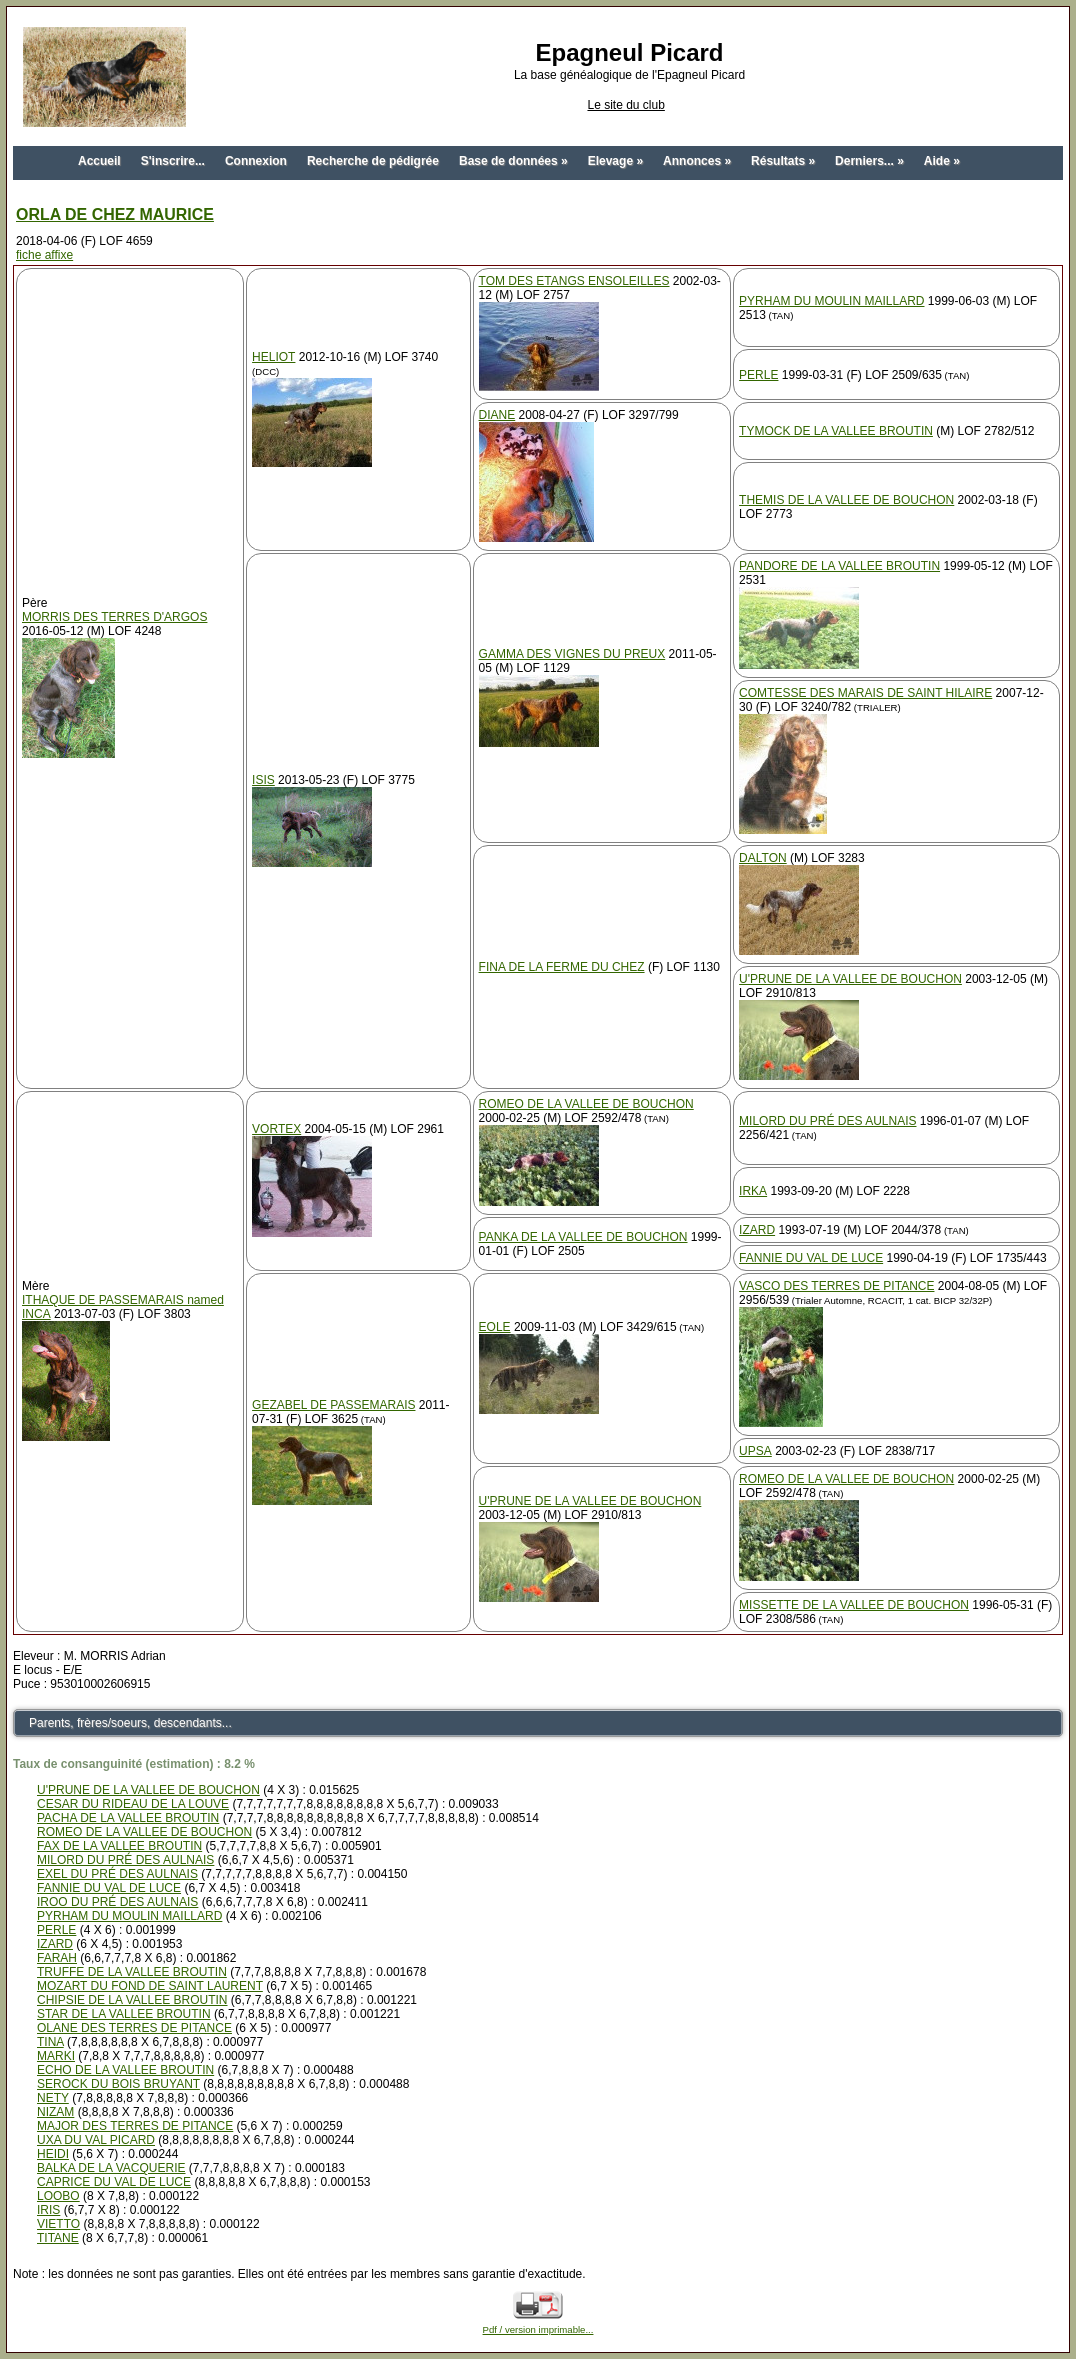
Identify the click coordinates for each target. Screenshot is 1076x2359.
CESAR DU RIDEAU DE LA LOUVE (133, 1804)
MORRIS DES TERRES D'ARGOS (114, 617)
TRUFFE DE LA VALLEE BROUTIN (132, 1972)
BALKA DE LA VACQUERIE (111, 2168)
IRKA (753, 1191)
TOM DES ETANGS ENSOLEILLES (574, 281)
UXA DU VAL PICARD (96, 2140)
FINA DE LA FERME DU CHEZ (562, 967)
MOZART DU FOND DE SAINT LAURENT (150, 1986)
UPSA (755, 1451)
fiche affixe (44, 255)
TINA (50, 2042)
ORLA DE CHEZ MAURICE (115, 214)
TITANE (58, 2238)
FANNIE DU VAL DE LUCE (811, 1258)
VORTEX (276, 1129)
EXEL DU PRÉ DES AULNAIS (117, 1874)
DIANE (497, 415)
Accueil (99, 161)
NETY (53, 2098)
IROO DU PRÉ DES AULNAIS (117, 1902)
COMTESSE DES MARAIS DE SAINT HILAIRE (865, 693)
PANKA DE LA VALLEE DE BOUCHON (583, 1237)
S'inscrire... (173, 161)
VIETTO (58, 2224)
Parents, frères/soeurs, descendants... (130, 1723)
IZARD (757, 1230)
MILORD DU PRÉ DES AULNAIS (827, 1121)
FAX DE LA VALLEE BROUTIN (119, 1846)
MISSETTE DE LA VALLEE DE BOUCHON (854, 1605)
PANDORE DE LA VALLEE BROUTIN (839, 566)
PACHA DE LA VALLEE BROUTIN (128, 1818)
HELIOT (273, 357)
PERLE (758, 375)
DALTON (763, 858)
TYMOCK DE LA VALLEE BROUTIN (836, 431)
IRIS (48, 2210)
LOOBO (58, 2196)
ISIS (263, 780)
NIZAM (55, 2112)
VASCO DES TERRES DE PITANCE (836, 1286)
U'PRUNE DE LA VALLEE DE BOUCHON (850, 979)
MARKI (56, 2056)
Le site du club (625, 105)
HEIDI (53, 2154)
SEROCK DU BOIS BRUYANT (118, 2084)
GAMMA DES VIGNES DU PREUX (572, 654)
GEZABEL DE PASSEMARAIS (333, 1405)
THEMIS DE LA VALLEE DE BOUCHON (846, 500)
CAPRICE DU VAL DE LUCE (114, 2182)
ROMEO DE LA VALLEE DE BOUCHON (586, 1104)
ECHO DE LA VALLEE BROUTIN (125, 2070)
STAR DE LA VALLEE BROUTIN (124, 2014)
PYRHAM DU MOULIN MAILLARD (831, 301)
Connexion (256, 161)
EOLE (495, 1327)
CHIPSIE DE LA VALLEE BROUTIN (132, 2000)
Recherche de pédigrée (373, 161)
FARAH (57, 1958)
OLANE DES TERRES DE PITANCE (134, 2028)
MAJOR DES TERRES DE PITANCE (135, 2126)
